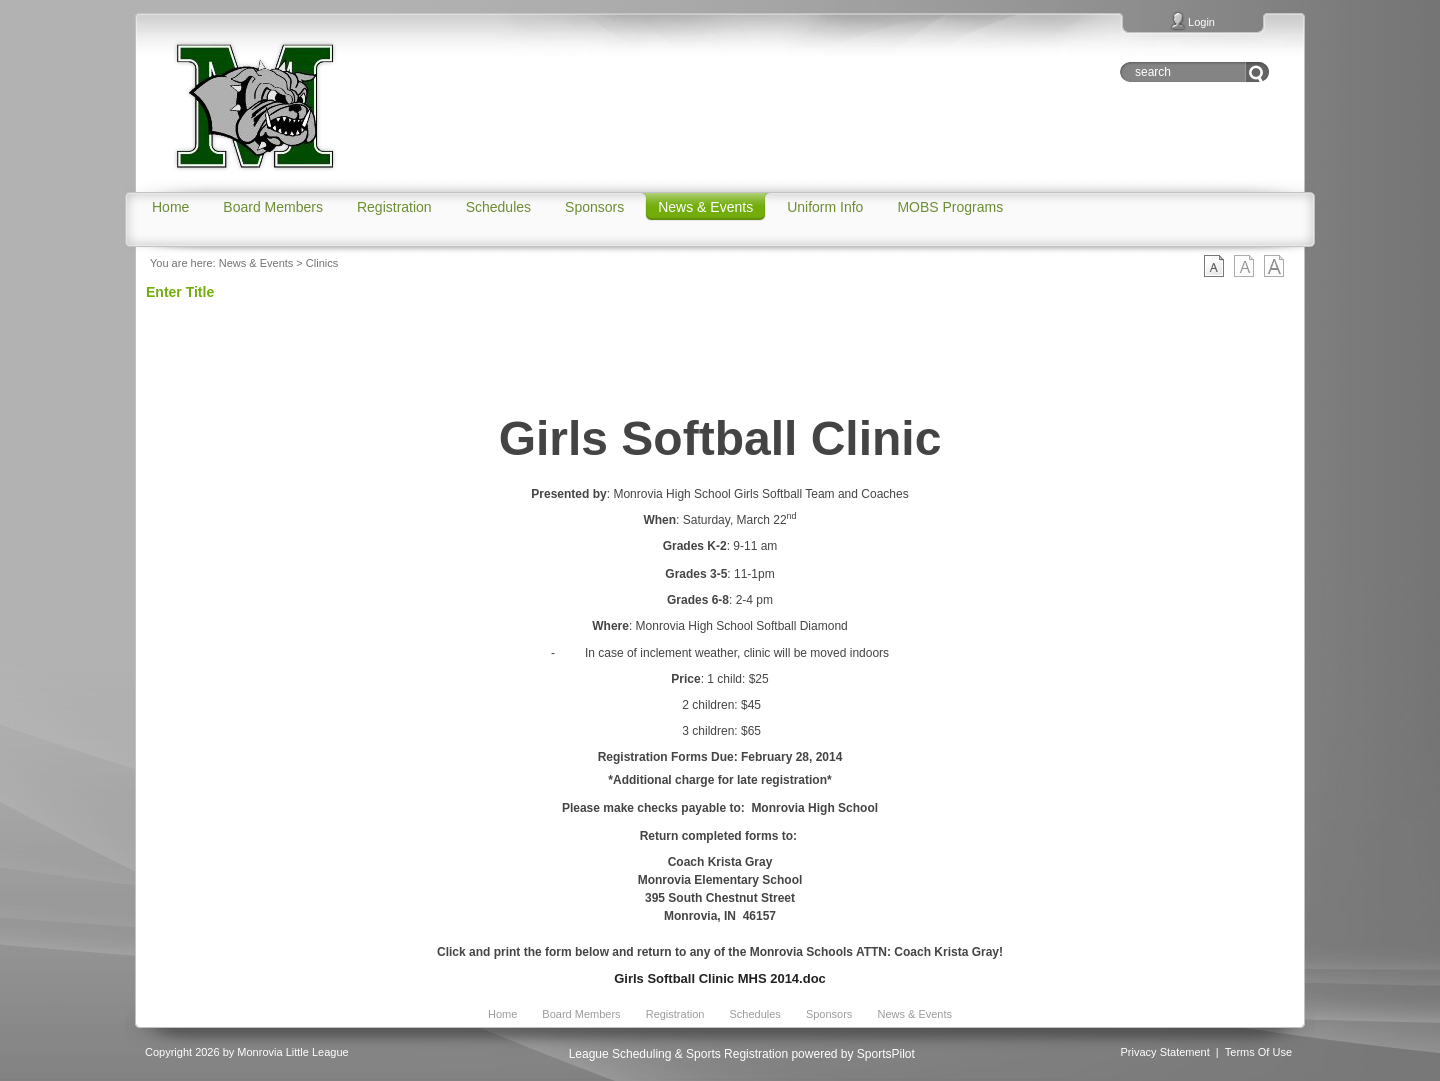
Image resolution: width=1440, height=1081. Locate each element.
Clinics (322, 263)
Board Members (581, 1014)
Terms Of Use (1258, 1052)
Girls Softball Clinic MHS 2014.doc (720, 978)
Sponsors (829, 1014)
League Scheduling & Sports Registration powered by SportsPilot (742, 1054)
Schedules (754, 1014)
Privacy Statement (1165, 1052)
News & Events (256, 263)
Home (502, 1014)
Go (1257, 72)
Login (1201, 22)
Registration (675, 1014)
